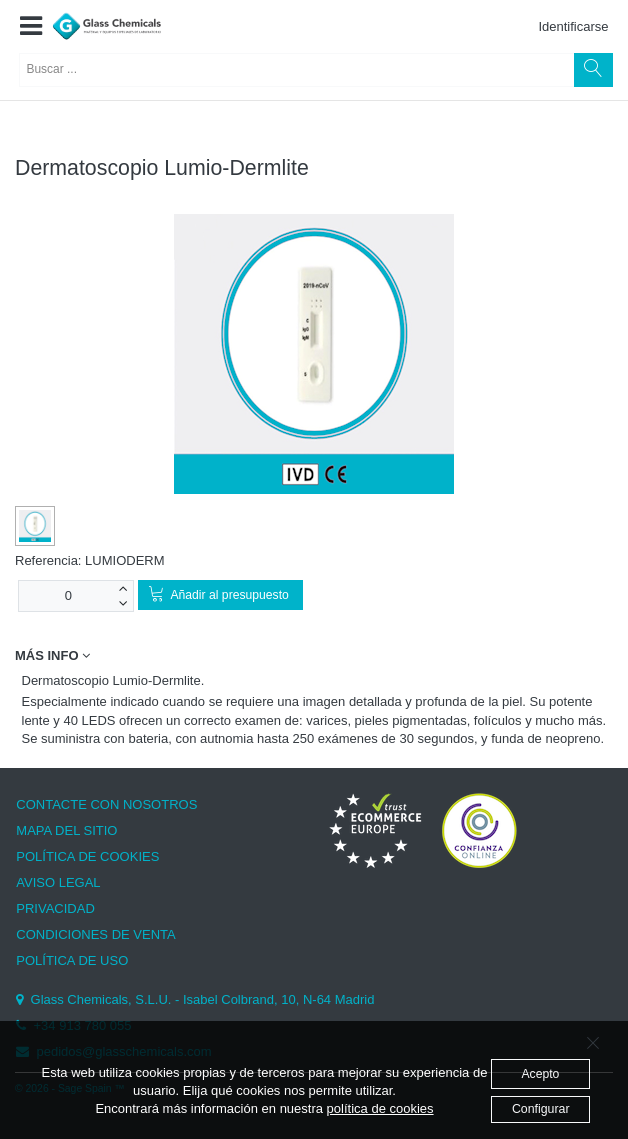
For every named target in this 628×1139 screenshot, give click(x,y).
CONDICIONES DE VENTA (95, 934)
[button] (30, 27)
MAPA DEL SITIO (66, 830)
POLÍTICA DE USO (72, 960)
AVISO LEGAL (58, 882)
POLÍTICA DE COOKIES (87, 856)
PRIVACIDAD (55, 908)
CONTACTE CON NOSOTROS (106, 804)
